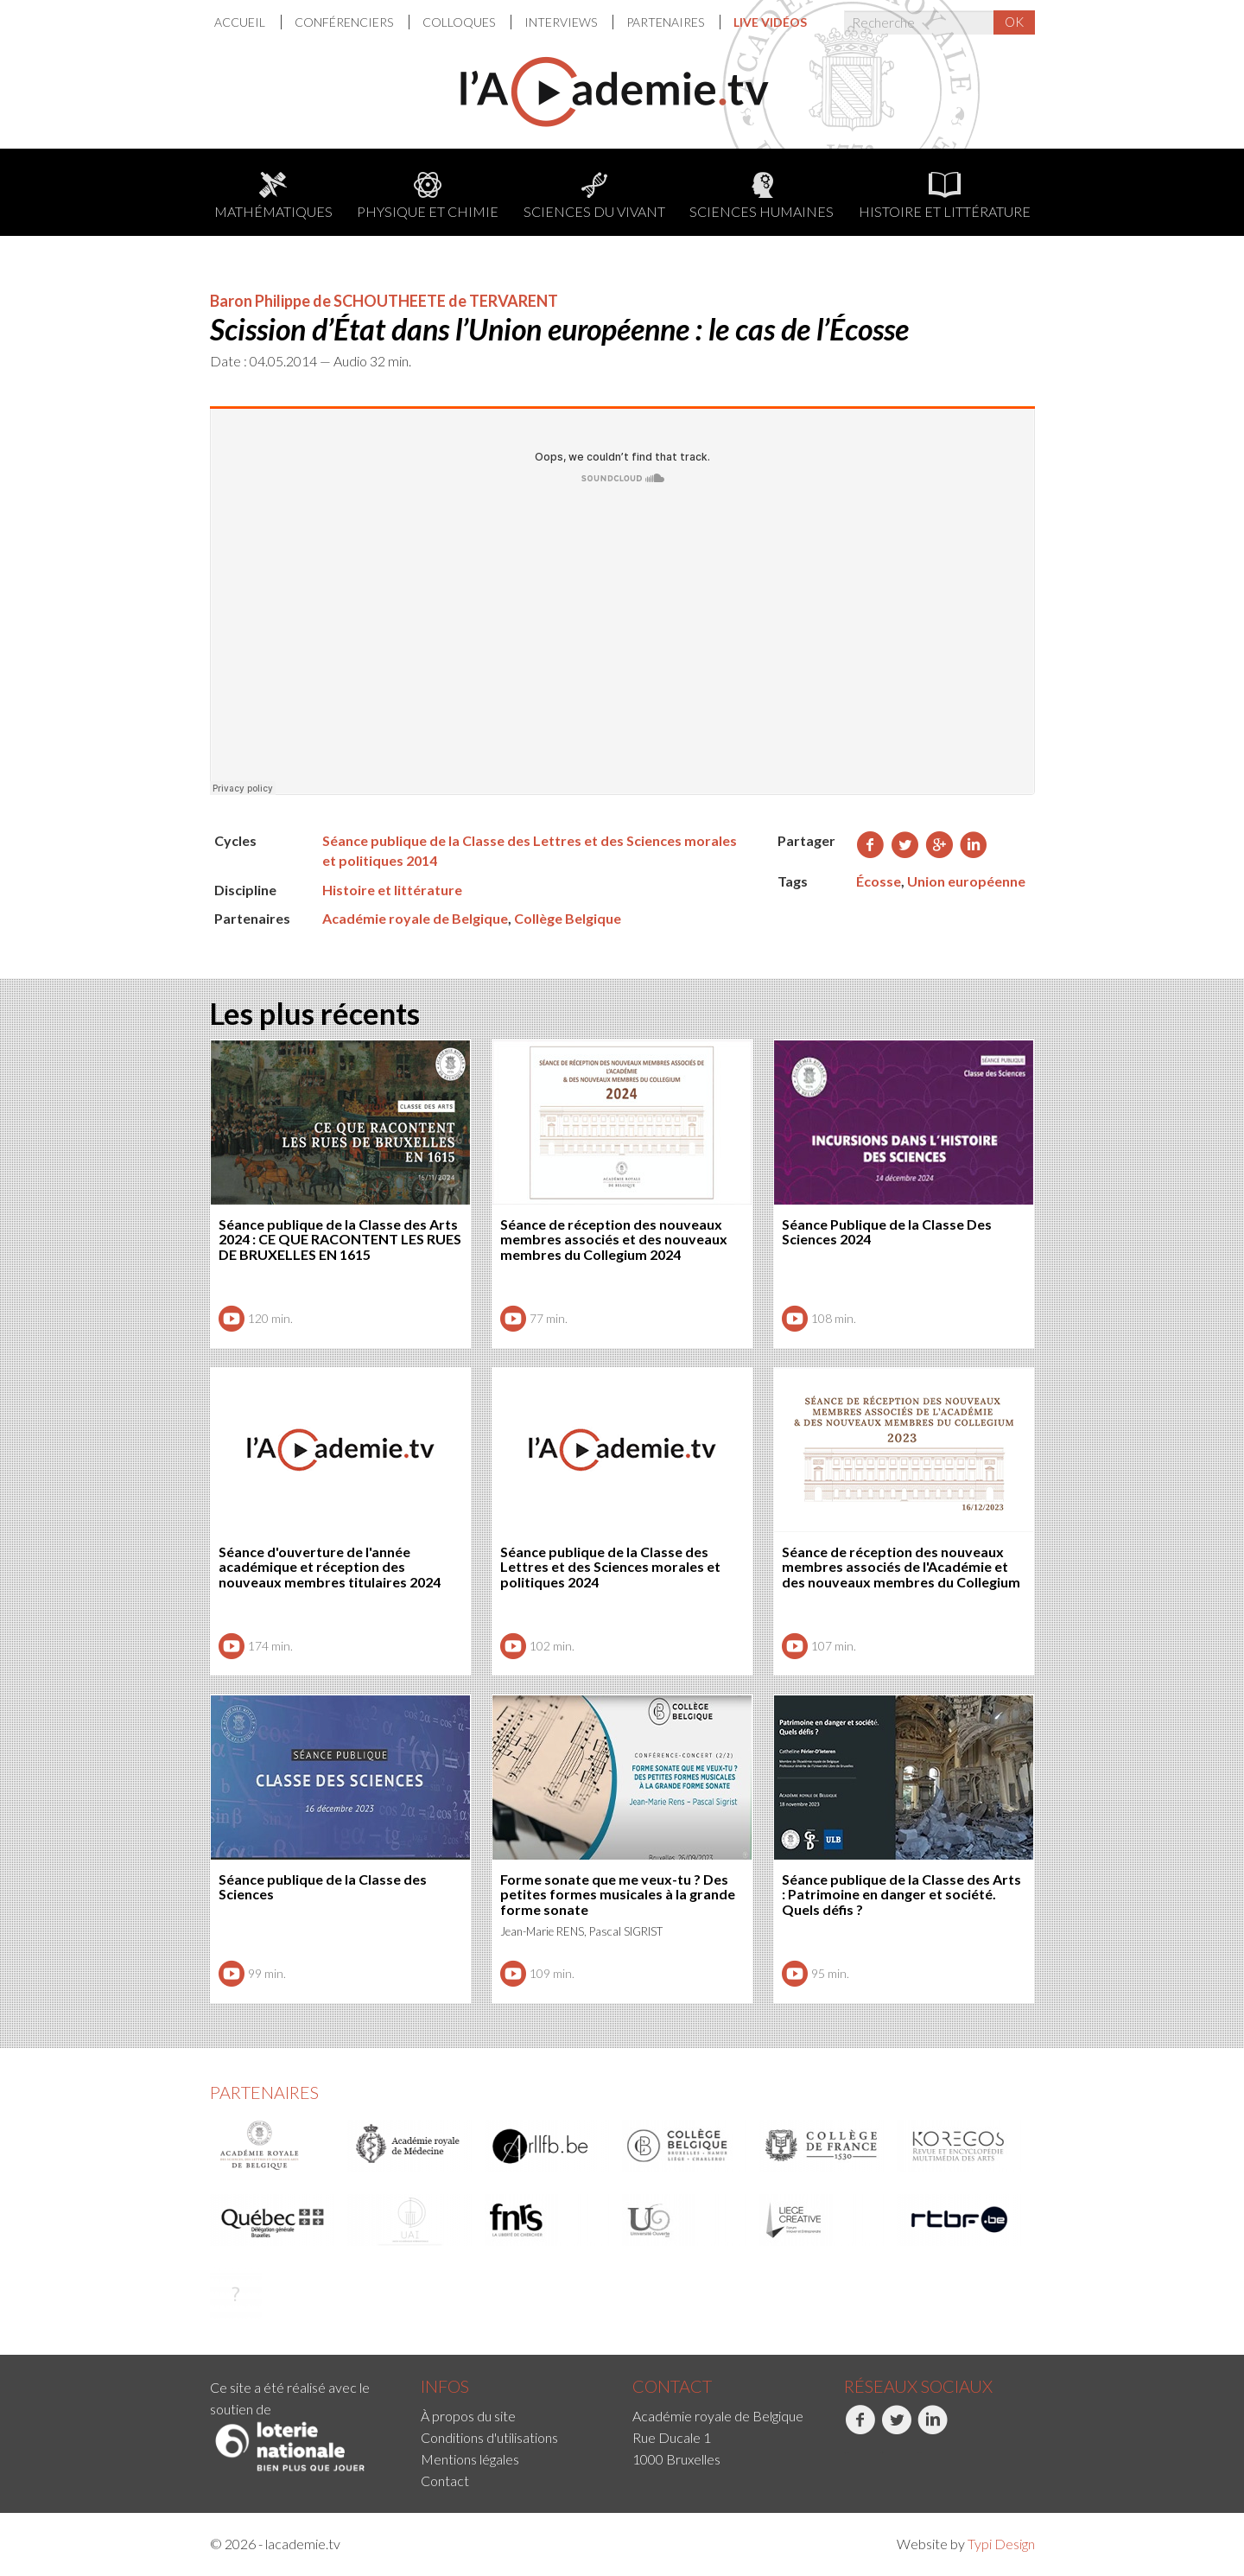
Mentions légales (470, 2459)
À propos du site (468, 2415)
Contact (445, 2480)
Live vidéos (770, 22)
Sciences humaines (761, 195)
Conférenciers (345, 22)
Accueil (241, 22)
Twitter (896, 2429)
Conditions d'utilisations (489, 2437)
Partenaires (666, 22)
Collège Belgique (567, 918)
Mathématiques (273, 195)
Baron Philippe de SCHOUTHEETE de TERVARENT (384, 300)
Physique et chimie (427, 195)
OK (1014, 21)
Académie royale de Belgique (415, 918)
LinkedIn (933, 2429)
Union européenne (966, 881)
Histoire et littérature (945, 195)
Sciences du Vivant (594, 195)
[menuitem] (248, 22)
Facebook (860, 2429)
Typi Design (1001, 2543)
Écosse (878, 881)
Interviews (562, 22)
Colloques (460, 22)
